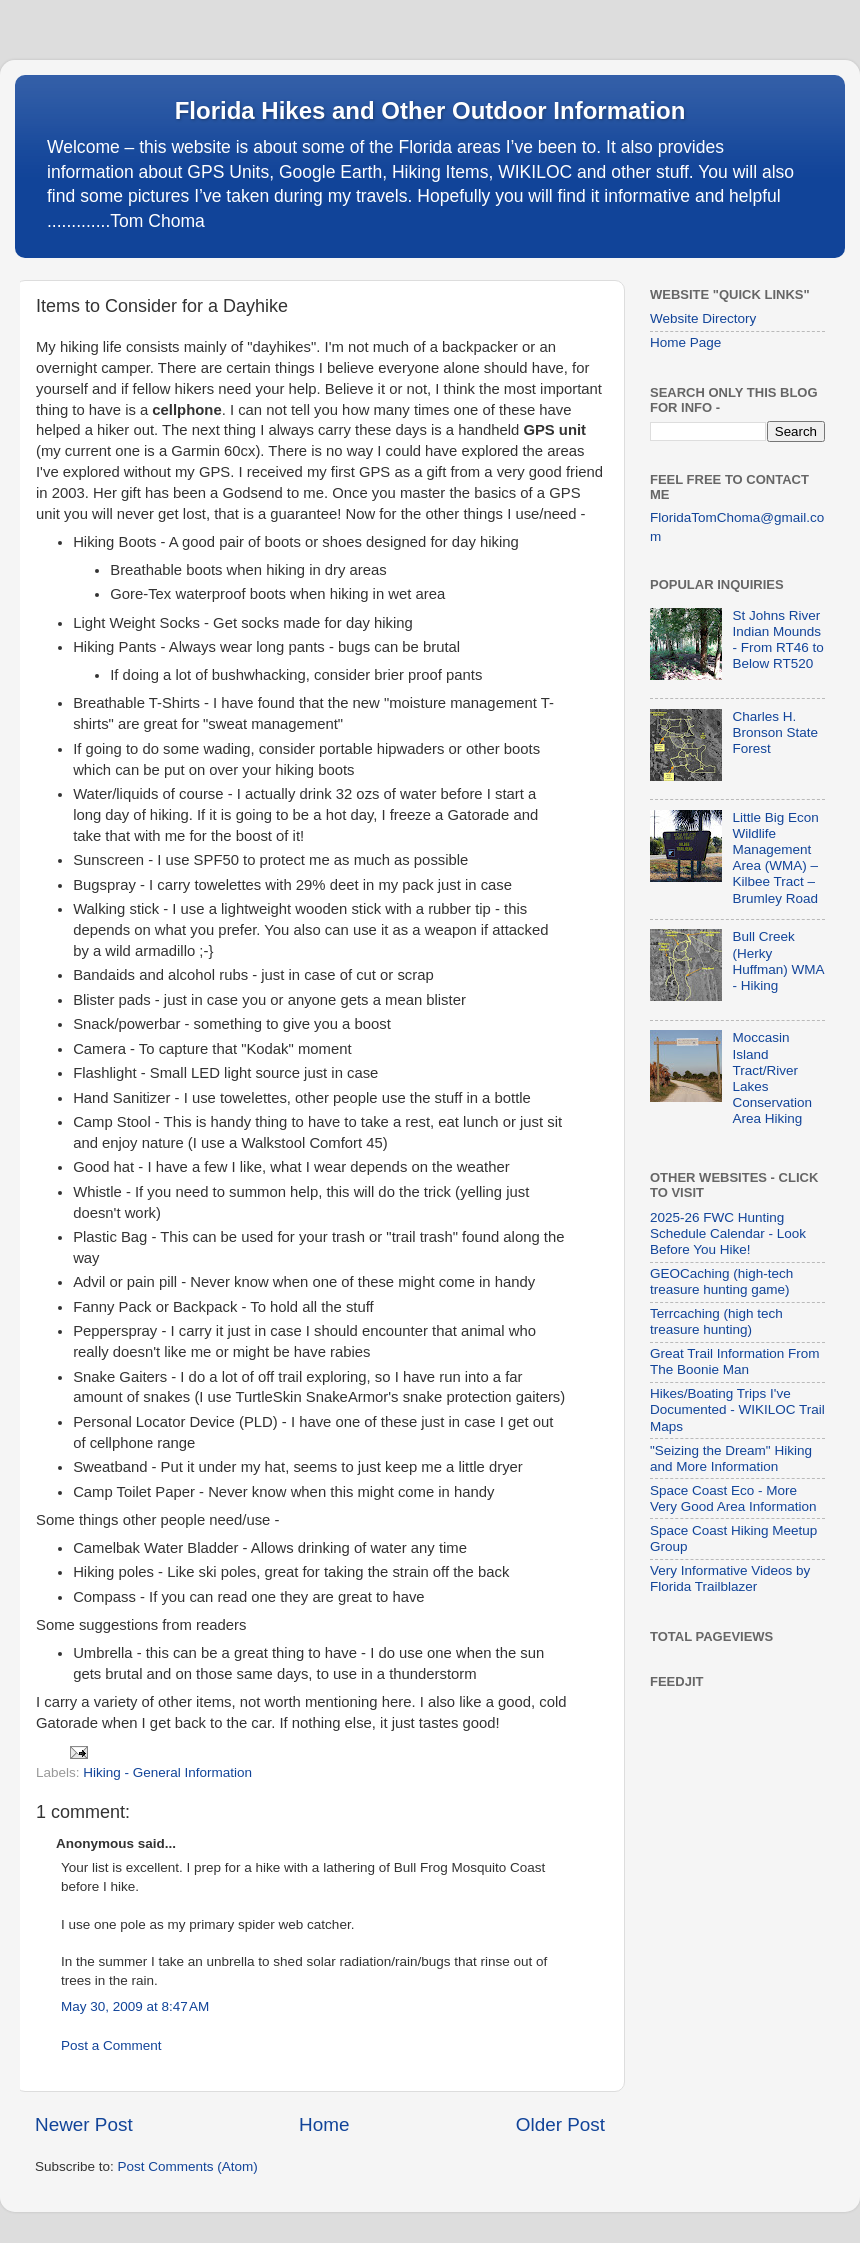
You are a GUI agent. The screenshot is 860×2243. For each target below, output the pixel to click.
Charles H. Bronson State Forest (775, 732)
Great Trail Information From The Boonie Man (735, 1361)
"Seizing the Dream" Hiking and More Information (731, 1458)
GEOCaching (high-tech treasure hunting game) (721, 1281)
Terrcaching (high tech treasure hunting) (716, 1321)
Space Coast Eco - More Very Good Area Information (733, 1498)
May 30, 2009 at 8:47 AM (135, 2006)
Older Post (560, 2124)
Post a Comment (111, 2045)
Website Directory (703, 318)
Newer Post (84, 2124)
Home (324, 2124)
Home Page (685, 342)
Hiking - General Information (167, 1772)
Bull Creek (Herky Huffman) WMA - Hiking (777, 961)
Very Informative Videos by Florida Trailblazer (730, 1578)
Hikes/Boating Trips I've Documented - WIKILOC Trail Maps (737, 1409)
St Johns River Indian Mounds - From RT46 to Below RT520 (777, 640)
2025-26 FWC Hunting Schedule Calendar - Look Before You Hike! (728, 1233)
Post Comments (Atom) (188, 2166)
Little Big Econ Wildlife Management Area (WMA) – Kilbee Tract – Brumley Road (775, 858)
